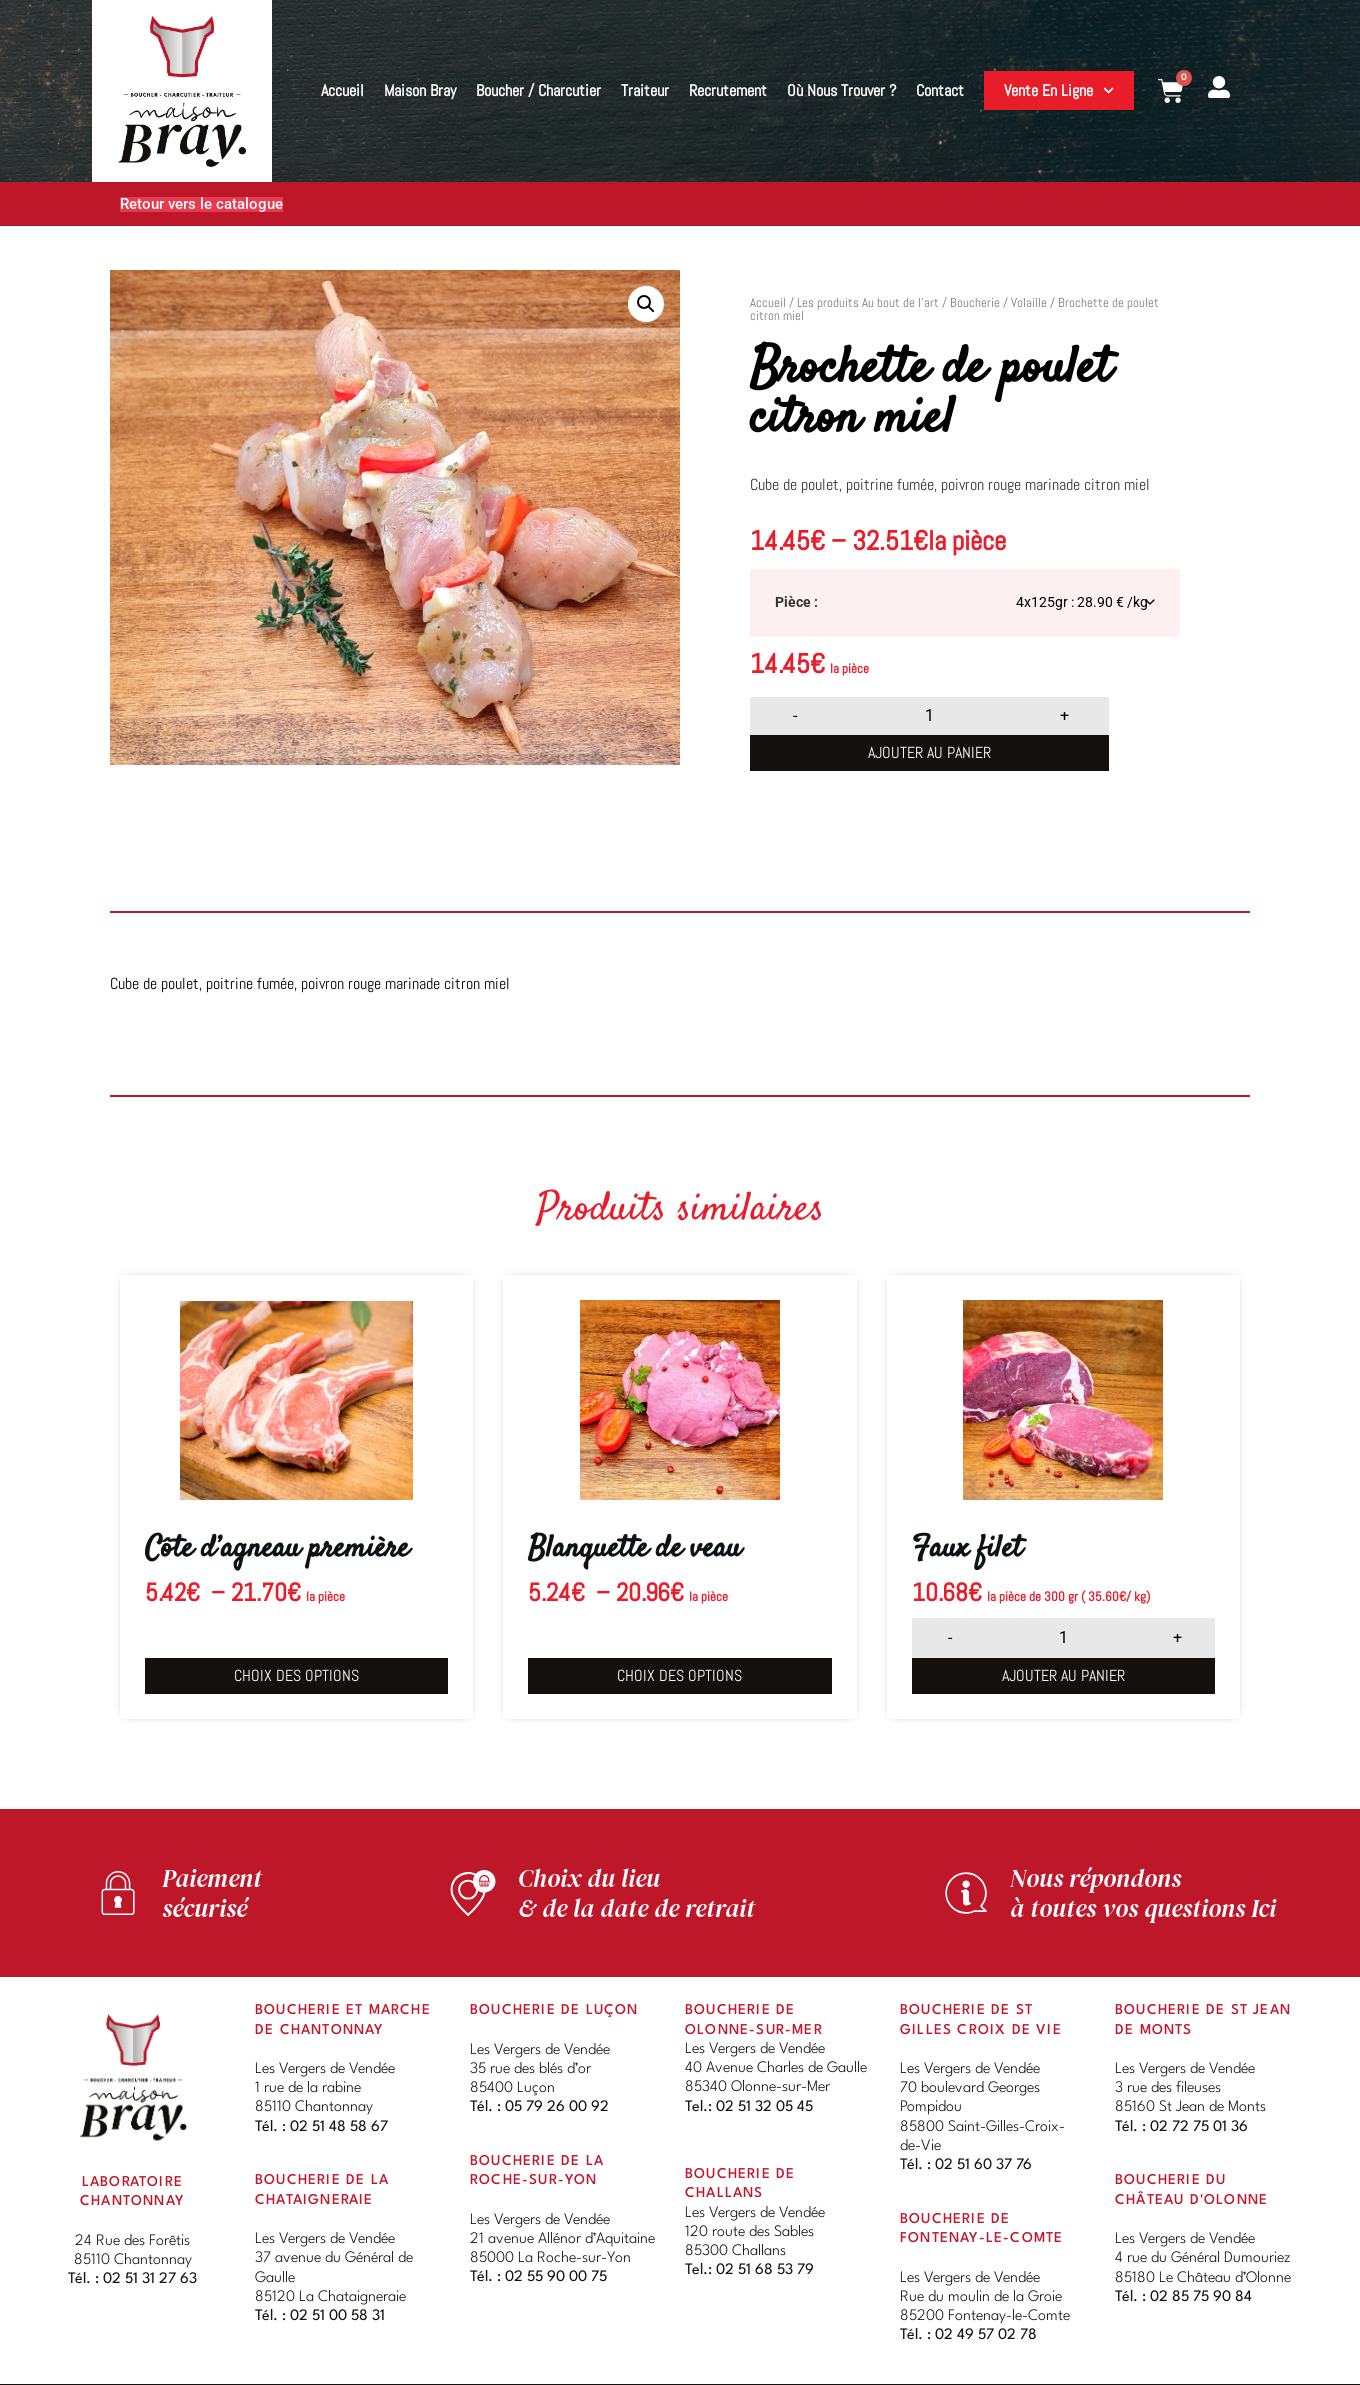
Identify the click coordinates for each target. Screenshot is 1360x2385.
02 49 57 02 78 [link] (986, 2337)
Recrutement (728, 90)
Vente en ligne (1059, 90)
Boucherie (975, 302)
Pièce (793, 603)
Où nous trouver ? (841, 90)
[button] (646, 304)
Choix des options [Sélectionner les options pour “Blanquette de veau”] (679, 1675)
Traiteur (645, 90)
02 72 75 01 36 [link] (1199, 2129)
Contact (940, 90)
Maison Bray (420, 90)
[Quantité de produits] (930, 716)
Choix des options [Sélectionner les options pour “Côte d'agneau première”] (296, 1675)
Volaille (1029, 302)
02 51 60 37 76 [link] (983, 2167)
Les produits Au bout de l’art (868, 302)
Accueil (342, 90)
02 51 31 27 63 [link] (150, 2281)
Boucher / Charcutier (538, 90)
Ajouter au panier (929, 752)
